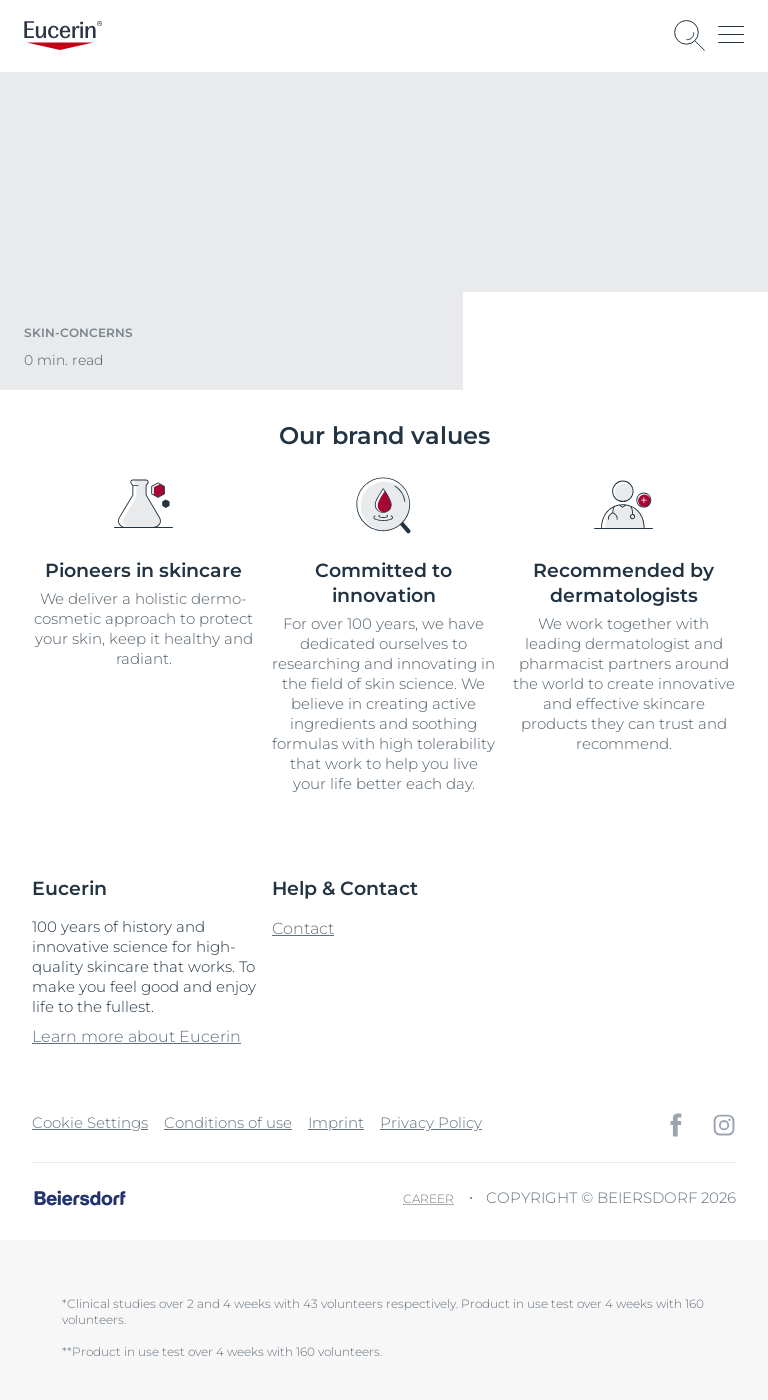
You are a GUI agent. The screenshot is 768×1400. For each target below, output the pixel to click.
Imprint (336, 1122)
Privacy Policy (431, 1122)
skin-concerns (78, 332)
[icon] (676, 1125)
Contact (303, 928)
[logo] (63, 35)
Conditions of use (228, 1122)
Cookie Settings (90, 1122)
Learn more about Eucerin (136, 1036)
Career (428, 1198)
